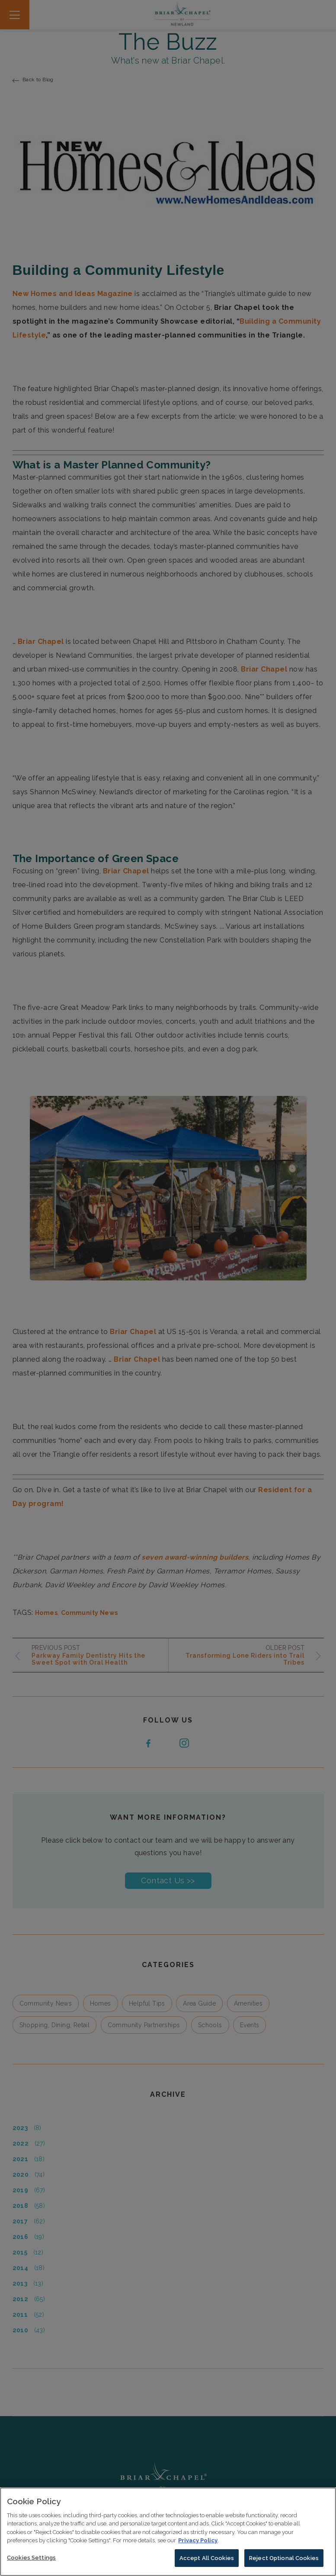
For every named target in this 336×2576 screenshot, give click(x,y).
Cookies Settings (31, 2566)
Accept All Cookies (206, 2566)
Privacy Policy (198, 2548)
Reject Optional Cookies (284, 2566)
